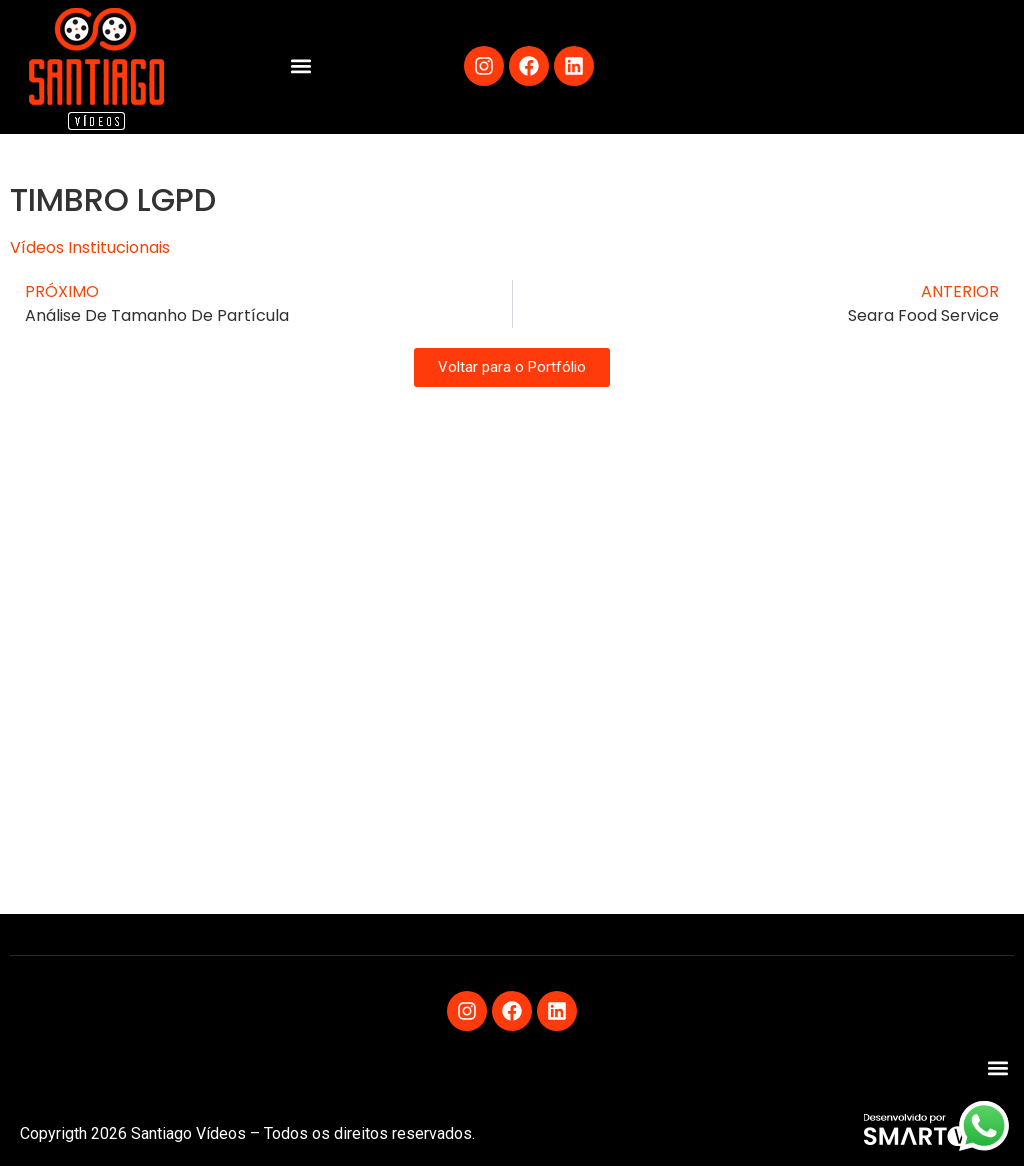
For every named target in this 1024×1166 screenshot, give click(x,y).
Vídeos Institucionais (90, 247)
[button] (300, 66)
